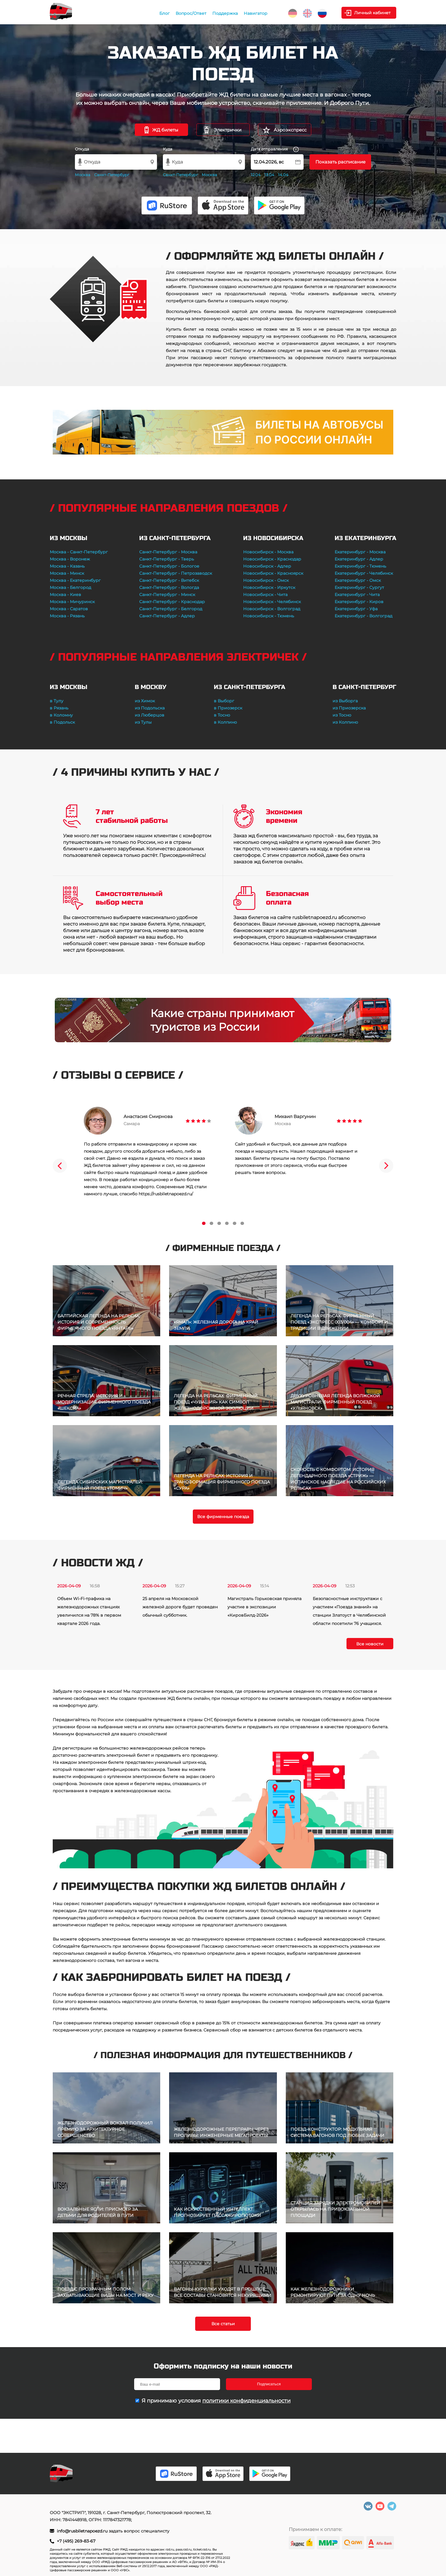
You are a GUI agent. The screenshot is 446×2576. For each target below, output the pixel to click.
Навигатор (255, 13)
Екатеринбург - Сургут (359, 587)
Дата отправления (275, 149)
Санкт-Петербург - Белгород (170, 608)
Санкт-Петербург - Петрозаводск (175, 573)
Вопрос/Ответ (191, 13)
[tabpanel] (147, 1152)
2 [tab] (211, 1223)
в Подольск (62, 722)
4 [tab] (227, 1223)
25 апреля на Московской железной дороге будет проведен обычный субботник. (180, 1607)
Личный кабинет (372, 12)
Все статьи (223, 2323)
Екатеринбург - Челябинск (364, 573)
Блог (164, 13)
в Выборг (224, 701)
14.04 (283, 174)
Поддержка (225, 13)
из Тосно (342, 715)
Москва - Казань (67, 566)
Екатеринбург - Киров (359, 601)
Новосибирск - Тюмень (268, 616)
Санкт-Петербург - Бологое (169, 566)
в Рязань (59, 708)
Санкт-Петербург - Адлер (167, 616)
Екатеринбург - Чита (357, 594)
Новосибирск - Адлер (267, 566)
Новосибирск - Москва (268, 552)
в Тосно (222, 715)
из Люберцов (149, 715)
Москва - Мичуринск (72, 601)
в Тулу (56, 701)
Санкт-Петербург (111, 174)
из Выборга (345, 701)
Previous (60, 1166)
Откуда (82, 149)
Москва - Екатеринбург (75, 580)
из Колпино (345, 722)
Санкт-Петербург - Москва (168, 552)
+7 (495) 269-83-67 (76, 2541)
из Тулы (143, 722)
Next (386, 1166)
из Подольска (150, 708)
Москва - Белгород (70, 587)
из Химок (145, 701)
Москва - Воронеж (70, 559)
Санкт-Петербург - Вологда (169, 587)
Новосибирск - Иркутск (269, 587)
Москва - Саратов (69, 608)
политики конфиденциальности (246, 2400)
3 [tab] (219, 1223)
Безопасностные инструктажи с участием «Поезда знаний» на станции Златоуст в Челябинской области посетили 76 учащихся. (349, 1611)
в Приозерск (228, 708)
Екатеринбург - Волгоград (363, 616)
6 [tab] (242, 1223)
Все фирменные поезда (223, 1516)
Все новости (370, 1644)
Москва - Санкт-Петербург (79, 552)
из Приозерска (349, 708)
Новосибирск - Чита (265, 594)
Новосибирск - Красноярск (273, 573)
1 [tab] (204, 1223)
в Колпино (225, 722)
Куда (167, 149)
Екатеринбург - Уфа (356, 608)
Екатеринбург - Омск (358, 580)
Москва (82, 174)
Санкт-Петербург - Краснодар (172, 601)
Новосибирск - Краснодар (272, 559)
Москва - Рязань (67, 616)
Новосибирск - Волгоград (271, 608)
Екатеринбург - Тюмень (360, 566)
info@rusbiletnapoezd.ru (83, 2531)
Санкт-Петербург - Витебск (169, 580)
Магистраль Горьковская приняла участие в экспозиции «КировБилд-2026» (264, 1607)
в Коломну (61, 715)
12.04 (256, 174)
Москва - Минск (67, 573)
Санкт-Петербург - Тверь (166, 559)
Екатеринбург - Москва (360, 552)
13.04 (269, 174)
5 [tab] (234, 1223)
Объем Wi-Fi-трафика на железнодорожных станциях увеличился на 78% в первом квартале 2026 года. (89, 1611)
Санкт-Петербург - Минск (167, 594)
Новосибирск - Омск (266, 580)
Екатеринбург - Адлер (359, 559)
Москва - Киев (65, 594)
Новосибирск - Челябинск (272, 601)
